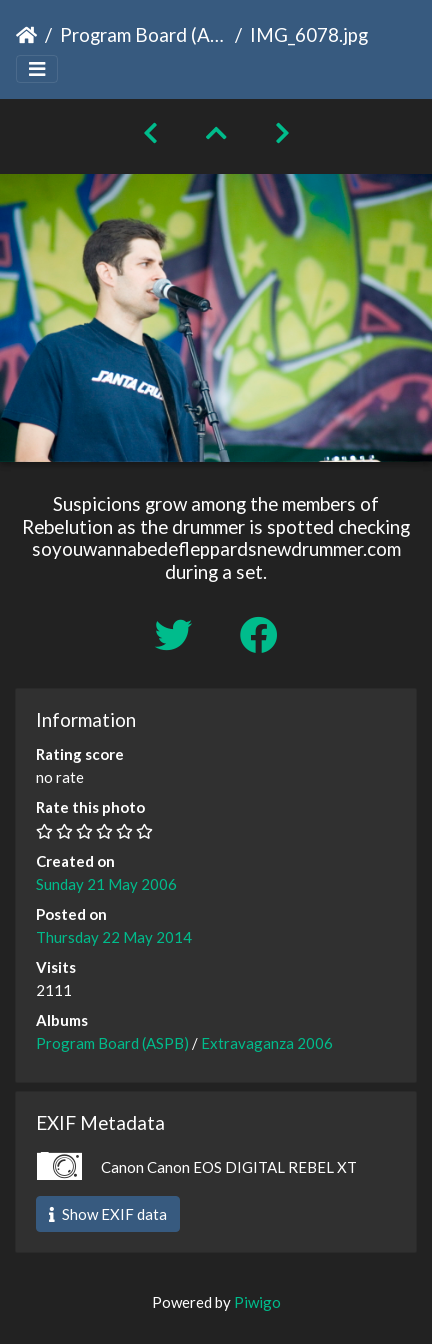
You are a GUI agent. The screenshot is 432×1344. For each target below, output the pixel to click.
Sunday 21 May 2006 (106, 884)
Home (26, 35)
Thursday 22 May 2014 (114, 937)
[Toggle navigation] (37, 69)
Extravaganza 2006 (267, 1043)
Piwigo (257, 1302)
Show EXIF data (108, 1214)
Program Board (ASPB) (143, 34)
